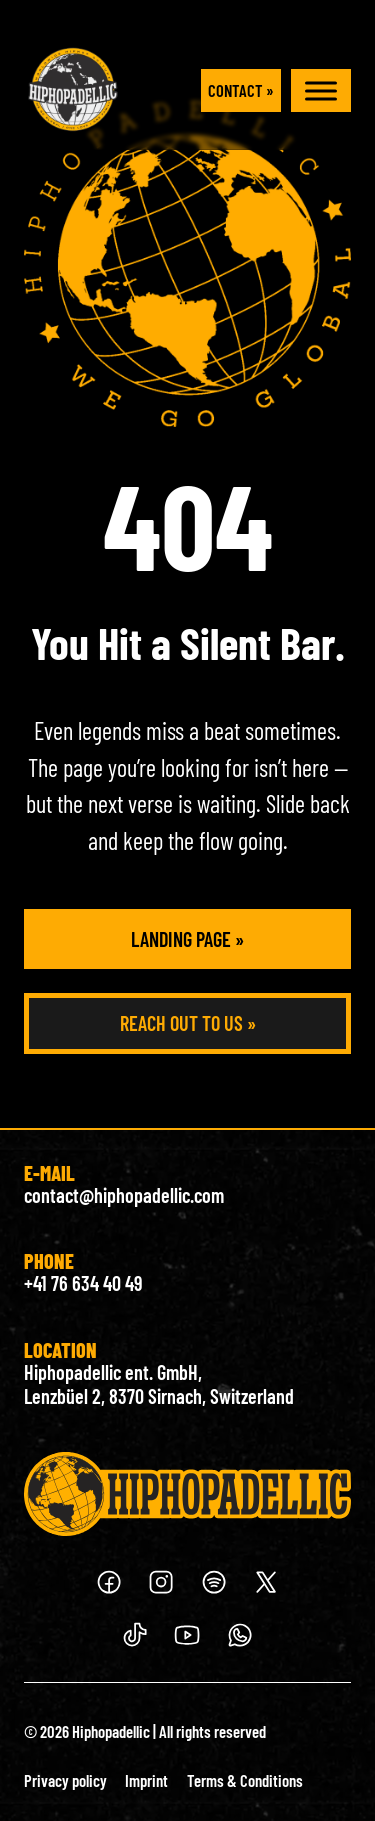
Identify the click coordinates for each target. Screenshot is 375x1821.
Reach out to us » (188, 1023)
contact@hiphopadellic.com (124, 1195)
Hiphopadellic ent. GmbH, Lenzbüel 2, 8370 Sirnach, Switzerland (159, 1384)
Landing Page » (187, 939)
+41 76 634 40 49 (83, 1283)
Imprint (146, 1780)
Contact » (241, 90)
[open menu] (321, 90)
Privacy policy (65, 1780)
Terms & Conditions (245, 1780)
